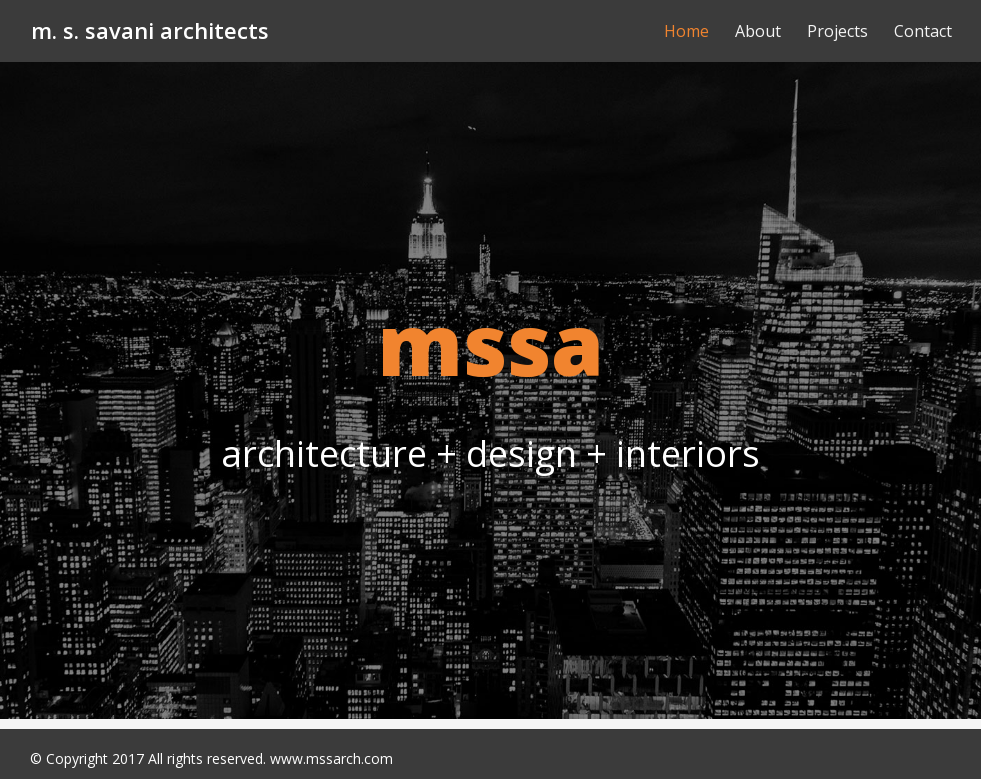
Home (686, 31)
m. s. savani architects (150, 30)
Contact (923, 31)
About (758, 31)
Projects (837, 31)
